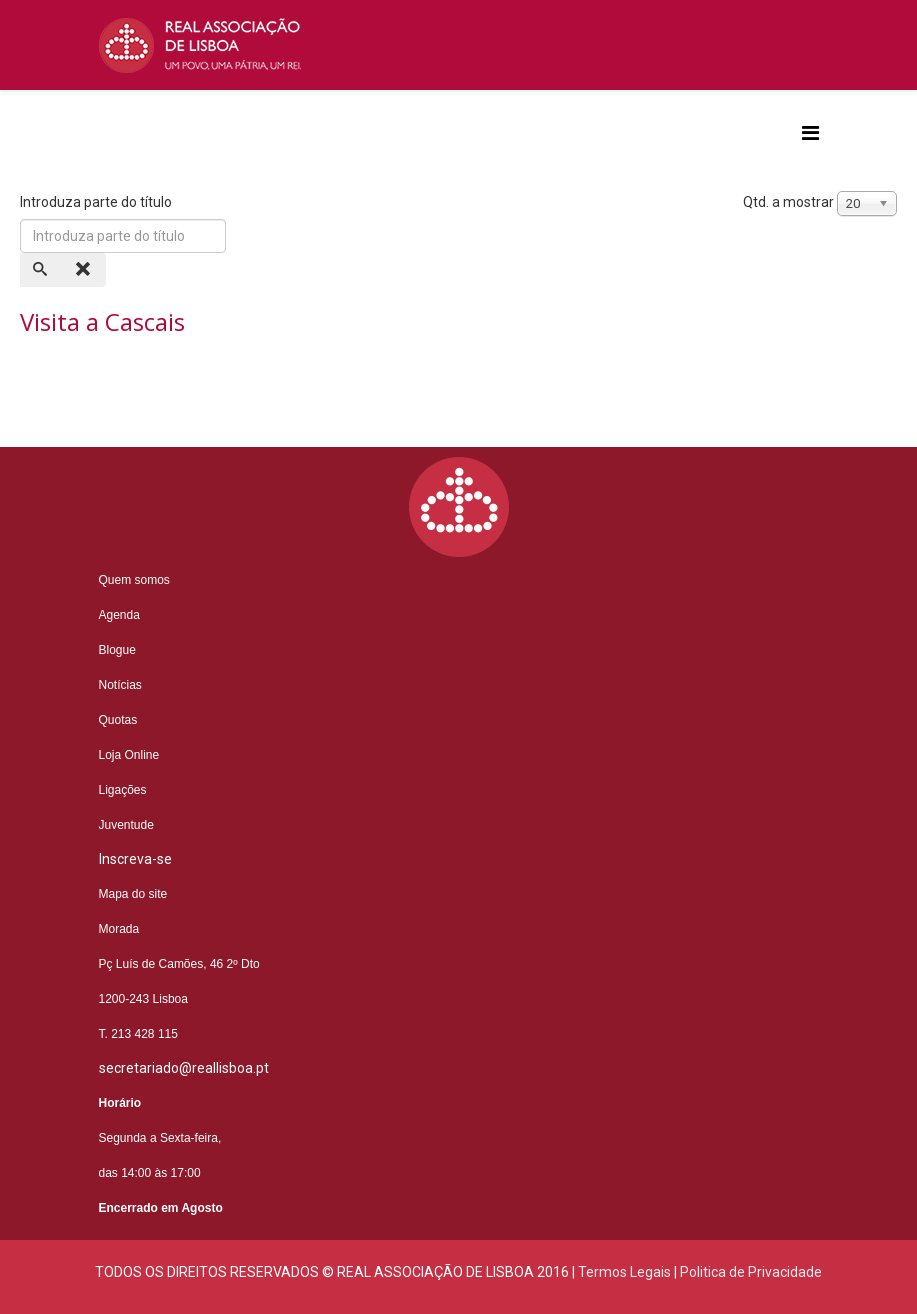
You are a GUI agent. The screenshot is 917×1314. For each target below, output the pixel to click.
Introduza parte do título (97, 202)
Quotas (118, 720)
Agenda (119, 615)
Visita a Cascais (102, 321)
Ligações (123, 790)
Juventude (126, 825)
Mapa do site (133, 894)
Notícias (120, 685)
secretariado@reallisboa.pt (184, 1068)
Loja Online (129, 755)
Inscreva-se (135, 859)
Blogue (117, 650)
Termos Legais (624, 1272)
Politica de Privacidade (751, 1272)
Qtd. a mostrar (788, 202)
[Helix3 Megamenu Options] (810, 133)
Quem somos (134, 580)
